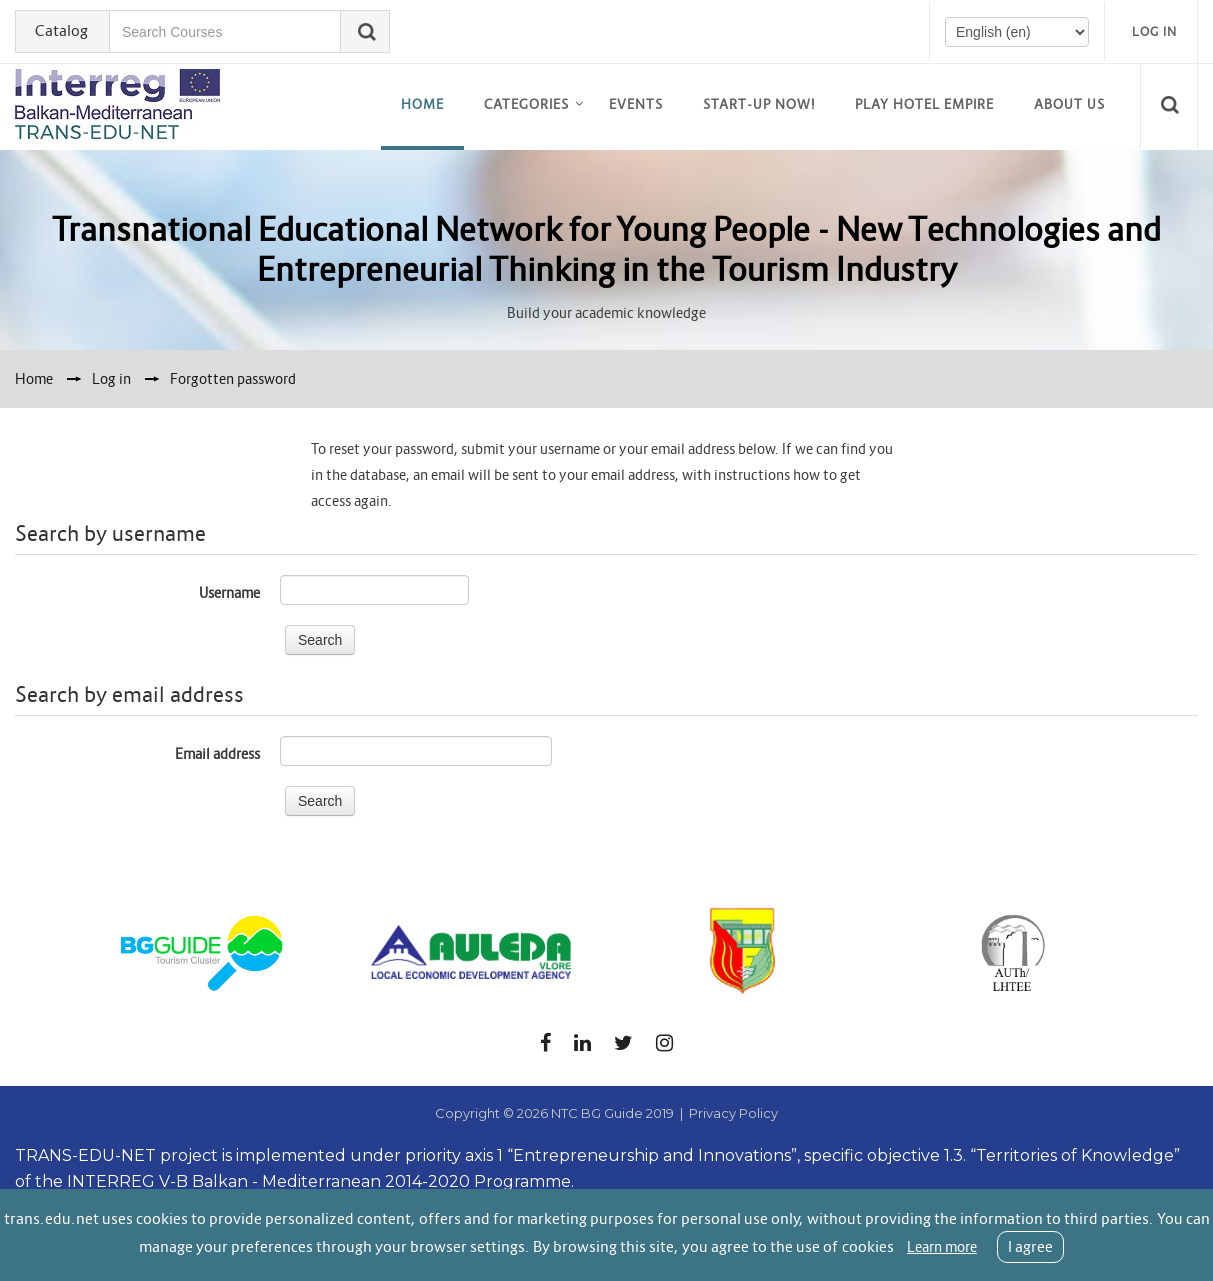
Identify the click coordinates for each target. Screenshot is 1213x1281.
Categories (526, 104)
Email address (217, 754)
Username (229, 593)
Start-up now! (759, 104)
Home (422, 104)
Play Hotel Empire (924, 104)
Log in (1154, 31)
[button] (1173, 106)
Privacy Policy (733, 1113)
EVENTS (636, 104)
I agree (1030, 1246)
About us (1069, 104)
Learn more (942, 1247)
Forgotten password (233, 379)
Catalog (61, 30)
